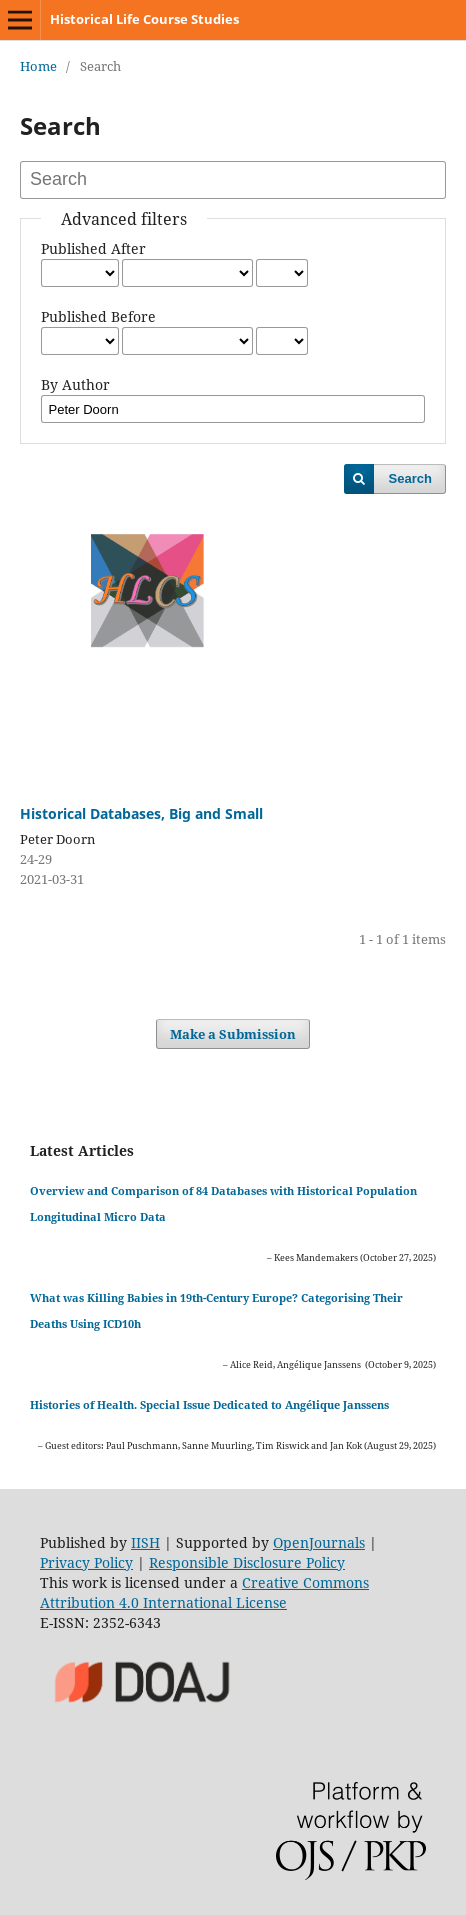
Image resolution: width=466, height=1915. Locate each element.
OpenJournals (319, 1542)
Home (38, 66)
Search (410, 478)
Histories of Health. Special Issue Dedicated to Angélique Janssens (209, 1404)
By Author (75, 384)
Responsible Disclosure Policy (247, 1562)
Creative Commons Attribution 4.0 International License (204, 1592)
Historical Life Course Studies (144, 19)
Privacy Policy (86, 1562)
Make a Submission (233, 1034)
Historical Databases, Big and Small (141, 813)
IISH (145, 1542)
